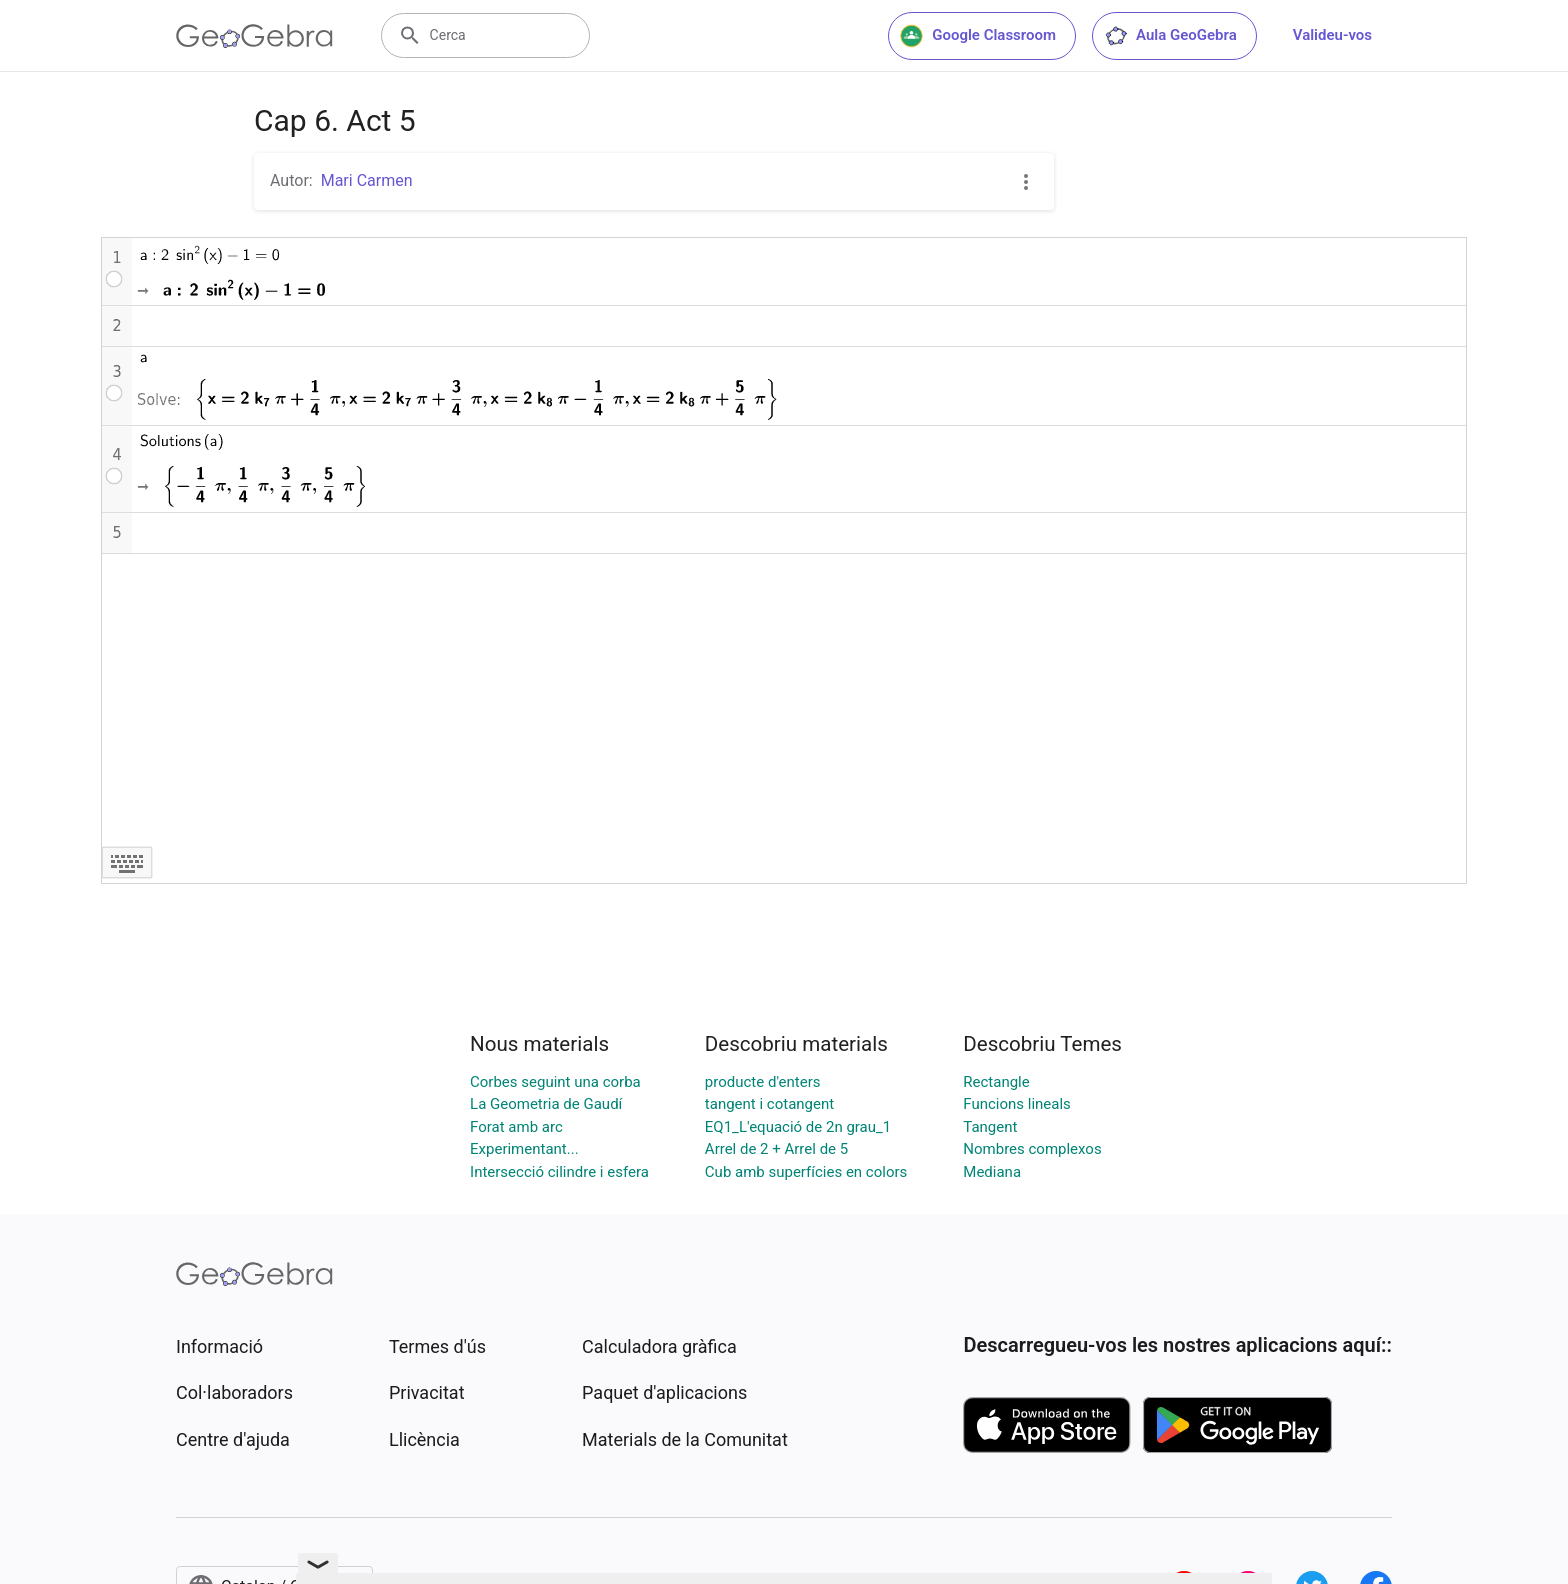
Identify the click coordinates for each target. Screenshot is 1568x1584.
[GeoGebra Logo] (254, 36)
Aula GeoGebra (1170, 36)
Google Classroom (978, 36)
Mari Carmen (367, 180)
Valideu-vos (1332, 35)
